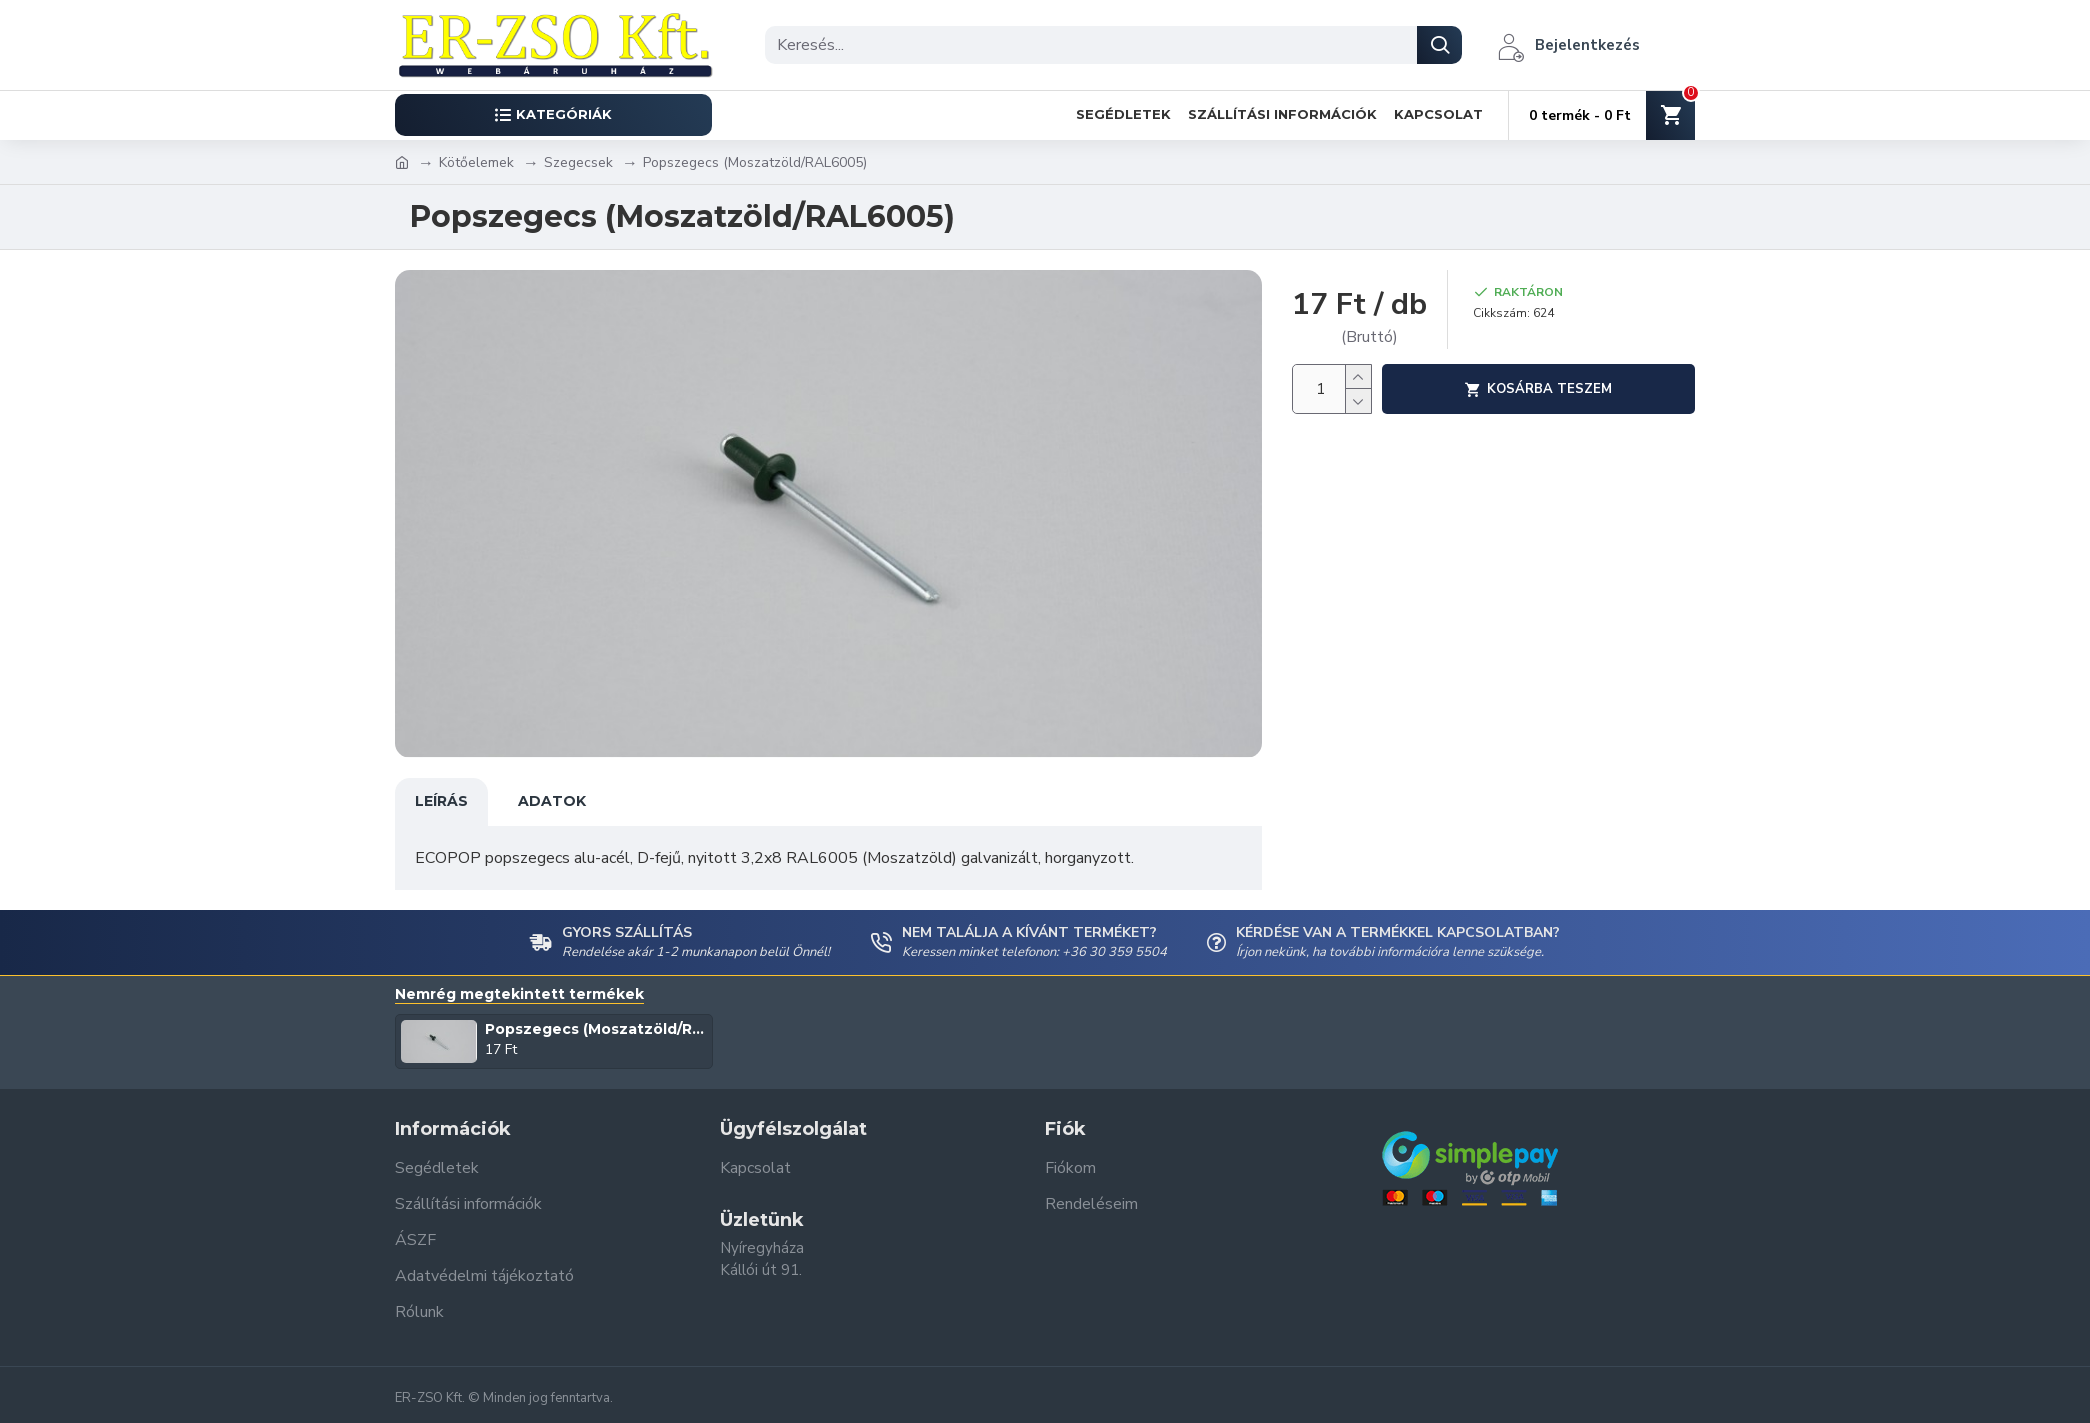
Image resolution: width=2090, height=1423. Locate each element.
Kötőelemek (476, 162)
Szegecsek (578, 162)
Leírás (441, 801)
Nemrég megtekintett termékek (519, 994)
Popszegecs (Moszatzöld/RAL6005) (595, 1029)
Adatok (552, 801)
